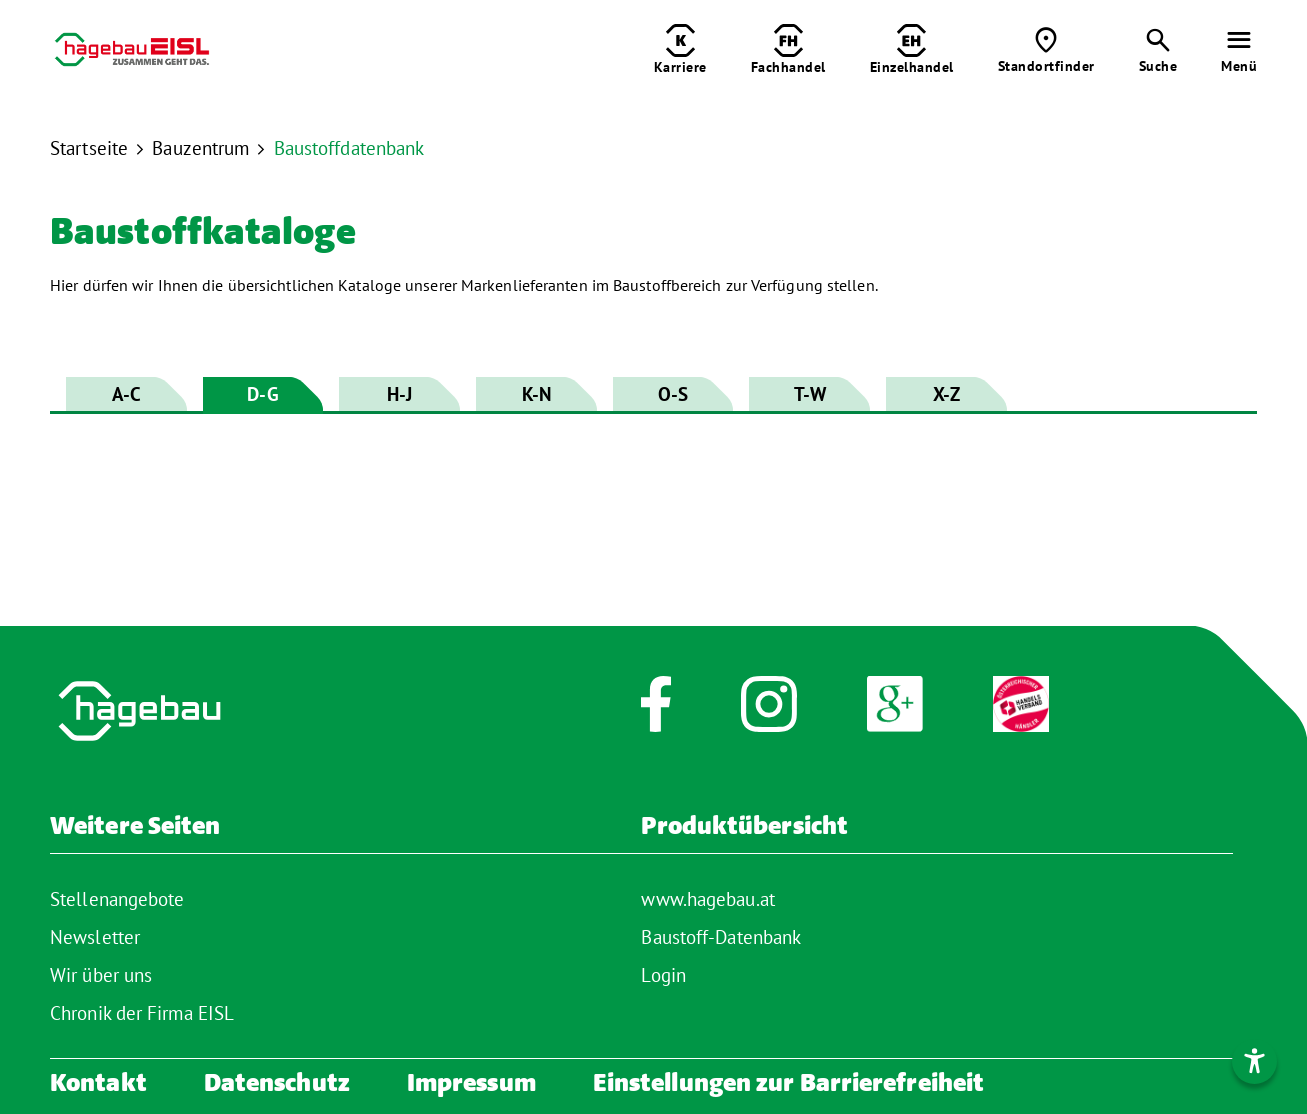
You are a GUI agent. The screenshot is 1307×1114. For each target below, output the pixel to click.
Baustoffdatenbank (349, 148)
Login (663, 975)
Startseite (89, 148)
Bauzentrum (200, 148)
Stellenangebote (117, 899)
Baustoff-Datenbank (721, 937)
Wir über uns (101, 975)
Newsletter (95, 937)
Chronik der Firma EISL (142, 1013)
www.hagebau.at (707, 899)
